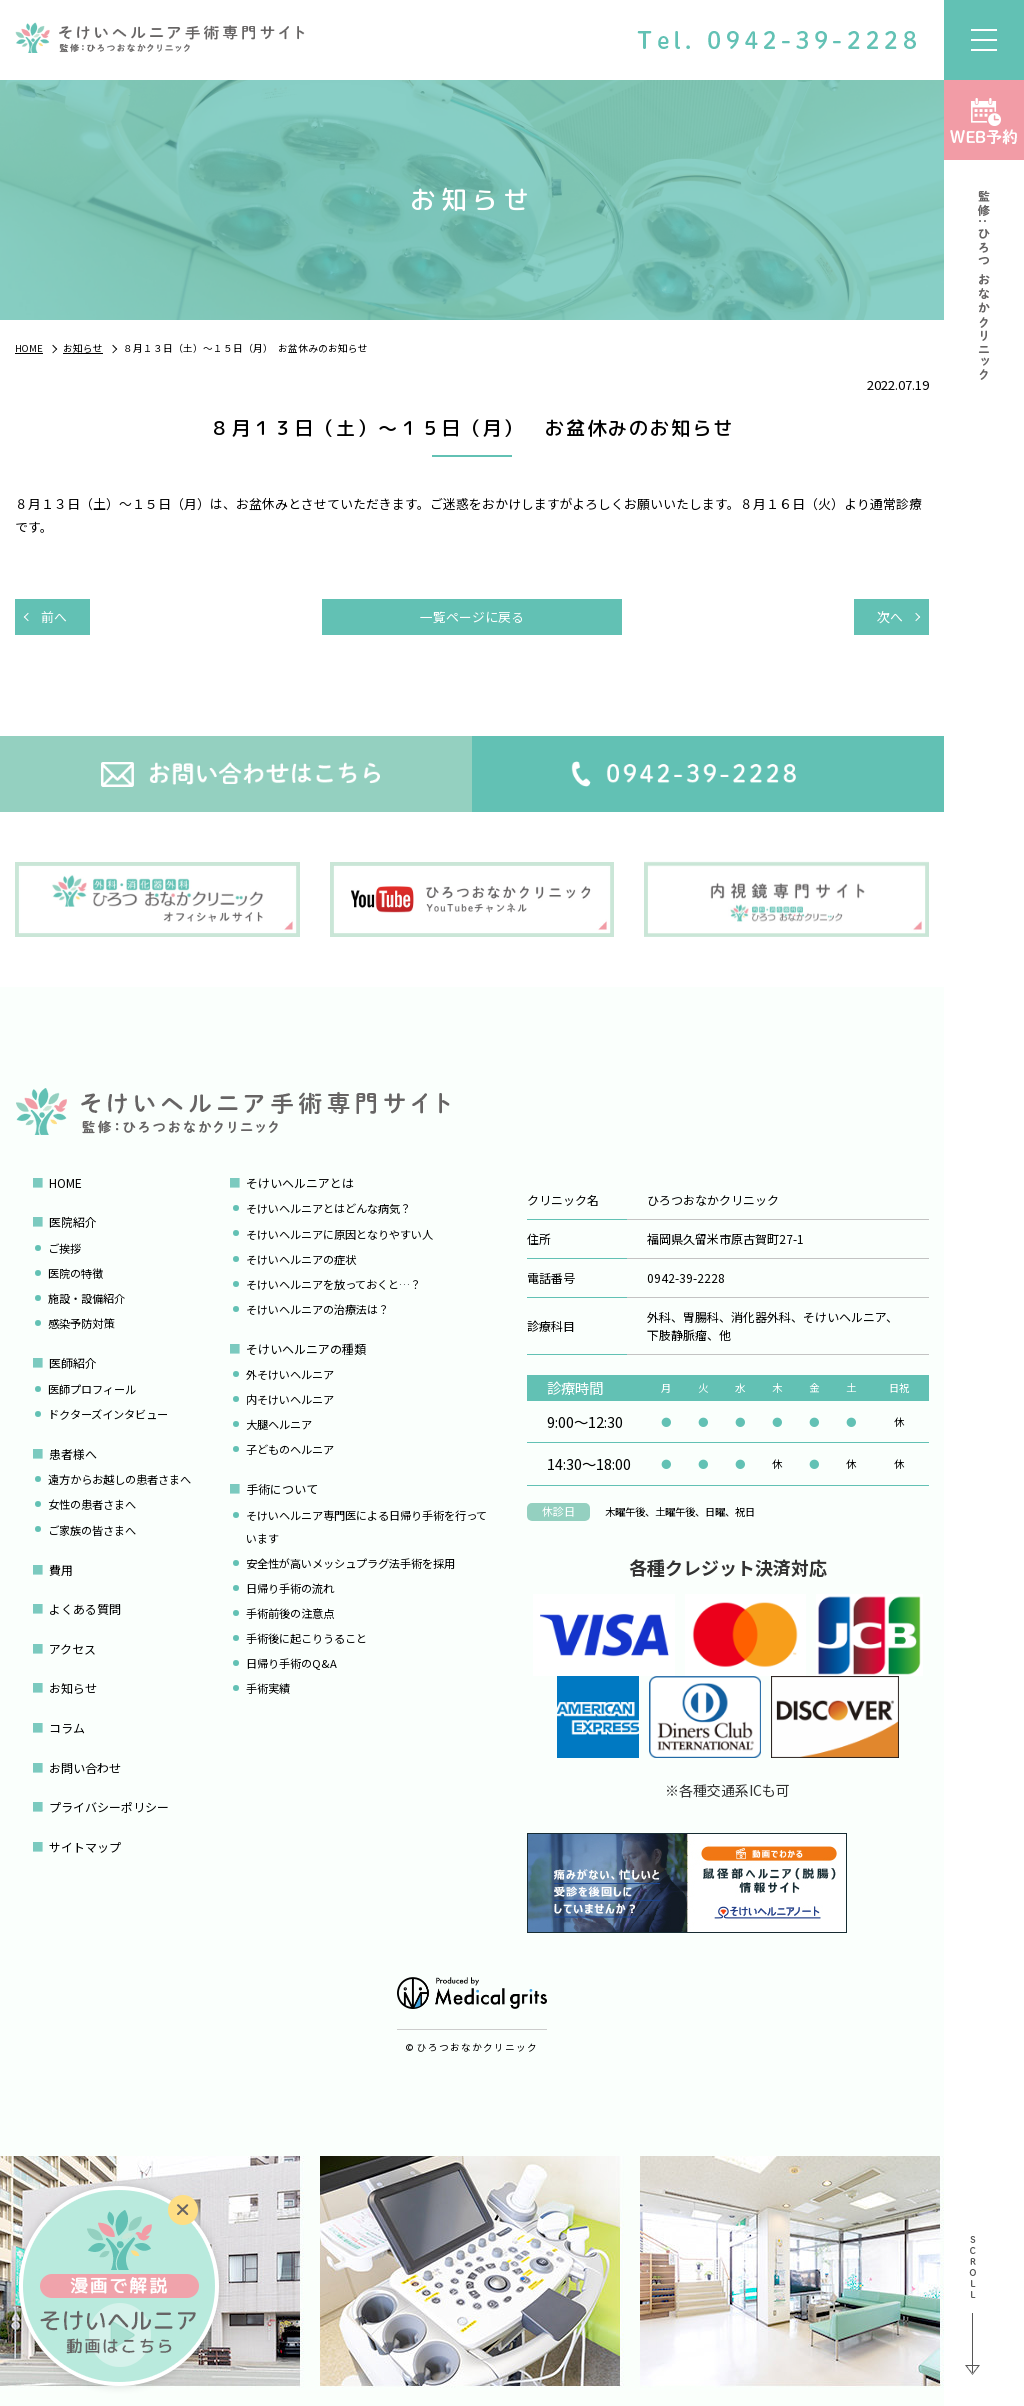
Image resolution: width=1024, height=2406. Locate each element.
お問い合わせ (85, 1767)
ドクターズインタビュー (108, 1414)
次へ (890, 616)
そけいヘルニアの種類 (306, 1348)
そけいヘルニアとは (300, 1182)
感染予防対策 (81, 1323)
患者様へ (73, 1453)
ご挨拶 (64, 1248)
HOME (65, 1182)
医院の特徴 (75, 1273)
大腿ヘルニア (279, 1424)
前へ (54, 616)
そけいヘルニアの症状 (301, 1259)
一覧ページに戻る (472, 616)
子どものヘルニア (290, 1449)
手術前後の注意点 (290, 1613)
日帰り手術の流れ (290, 1588)
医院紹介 (73, 1221)
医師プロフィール (92, 1389)
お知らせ (73, 1687)
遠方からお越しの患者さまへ (119, 1479)
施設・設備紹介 (86, 1298)
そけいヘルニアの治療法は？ (317, 1309)
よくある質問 (85, 1608)
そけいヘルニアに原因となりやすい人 (339, 1234)
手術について (282, 1488)
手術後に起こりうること (306, 1638)
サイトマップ (85, 1846)
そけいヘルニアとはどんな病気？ (328, 1208)
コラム (67, 1727)
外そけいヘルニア (290, 1374)
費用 (61, 1569)
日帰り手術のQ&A (291, 1663)
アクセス (72, 1648)
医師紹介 (73, 1362)
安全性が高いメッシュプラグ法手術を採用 (350, 1563)
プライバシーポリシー (109, 1806)
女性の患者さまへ (92, 1504)
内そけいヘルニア (290, 1399)
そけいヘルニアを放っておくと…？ (333, 1284)
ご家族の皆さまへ (92, 1530)
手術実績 (268, 1688)
